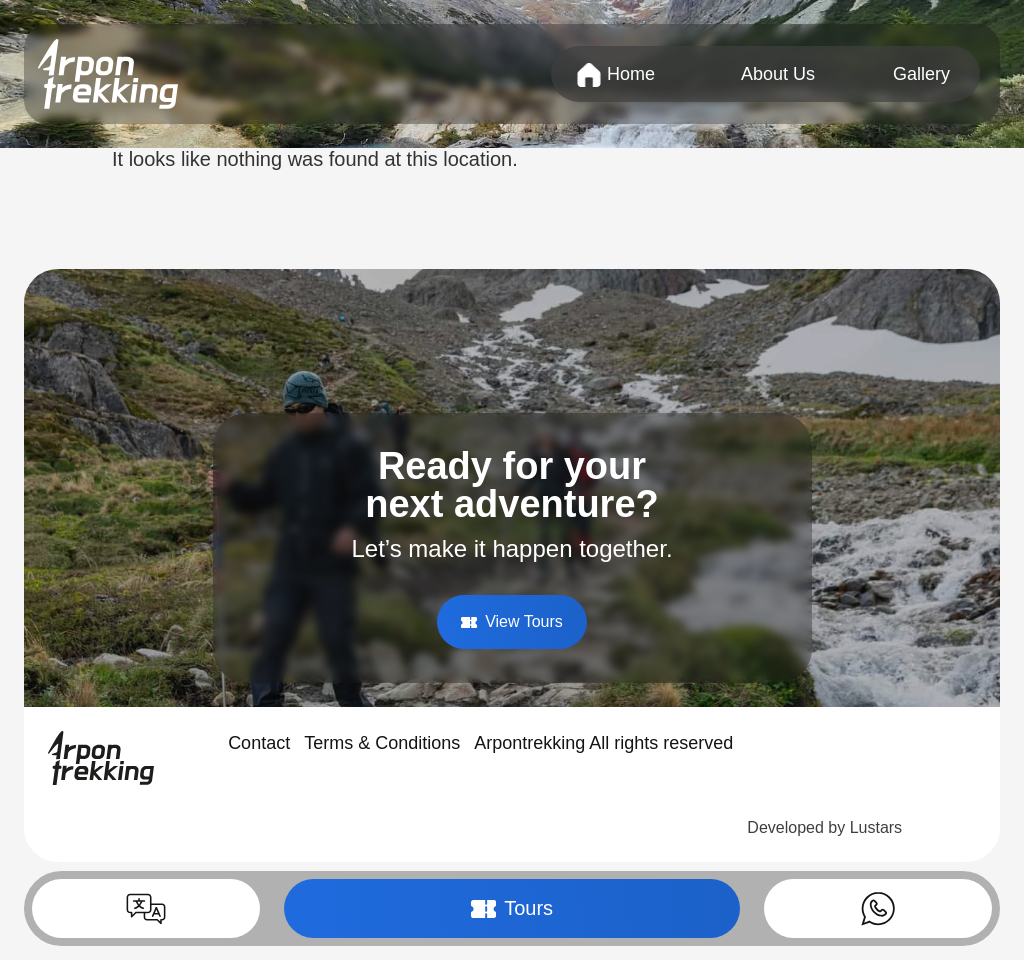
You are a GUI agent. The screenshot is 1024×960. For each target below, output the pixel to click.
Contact (259, 743)
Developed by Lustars (824, 827)
